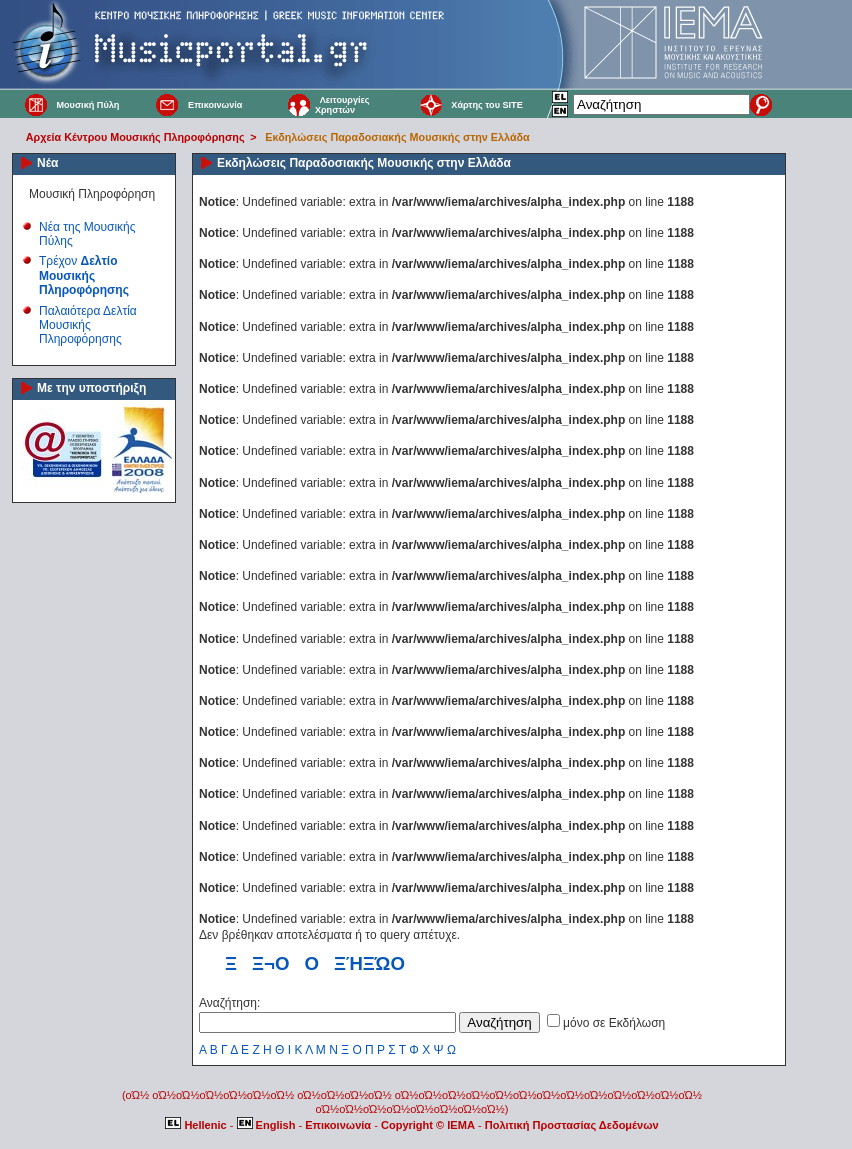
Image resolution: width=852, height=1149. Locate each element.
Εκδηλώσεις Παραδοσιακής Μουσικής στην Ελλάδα (397, 137)
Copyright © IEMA (428, 1125)
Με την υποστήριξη (91, 388)
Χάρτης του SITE (486, 105)
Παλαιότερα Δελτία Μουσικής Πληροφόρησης (88, 325)
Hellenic (197, 1125)
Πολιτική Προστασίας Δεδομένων (572, 1125)
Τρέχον (84, 275)
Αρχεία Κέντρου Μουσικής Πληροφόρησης (135, 137)
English (268, 1125)
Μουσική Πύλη (87, 105)
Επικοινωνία (215, 105)
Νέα (47, 163)
